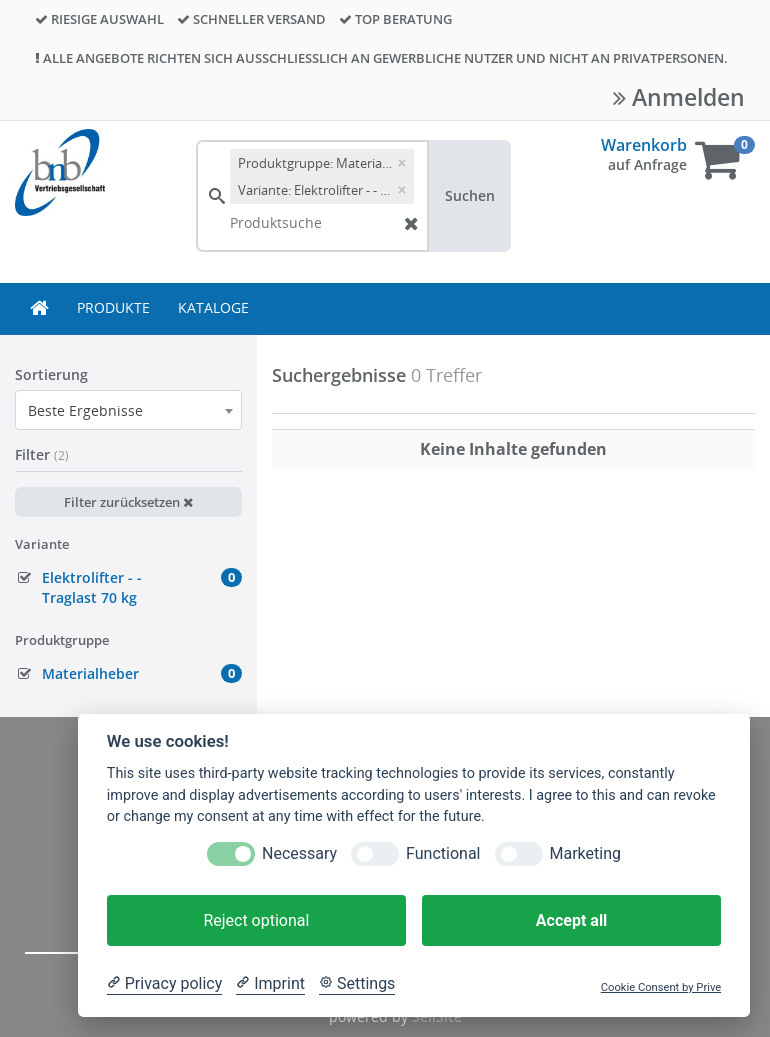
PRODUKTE (113, 307)
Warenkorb (644, 145)
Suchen (470, 195)
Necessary (299, 853)
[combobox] (128, 410)
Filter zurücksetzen (128, 502)
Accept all (571, 920)
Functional (443, 853)
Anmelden (679, 97)
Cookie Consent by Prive (661, 987)
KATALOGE (213, 307)
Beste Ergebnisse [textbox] (85, 410)
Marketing (585, 853)
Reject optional (256, 920)
